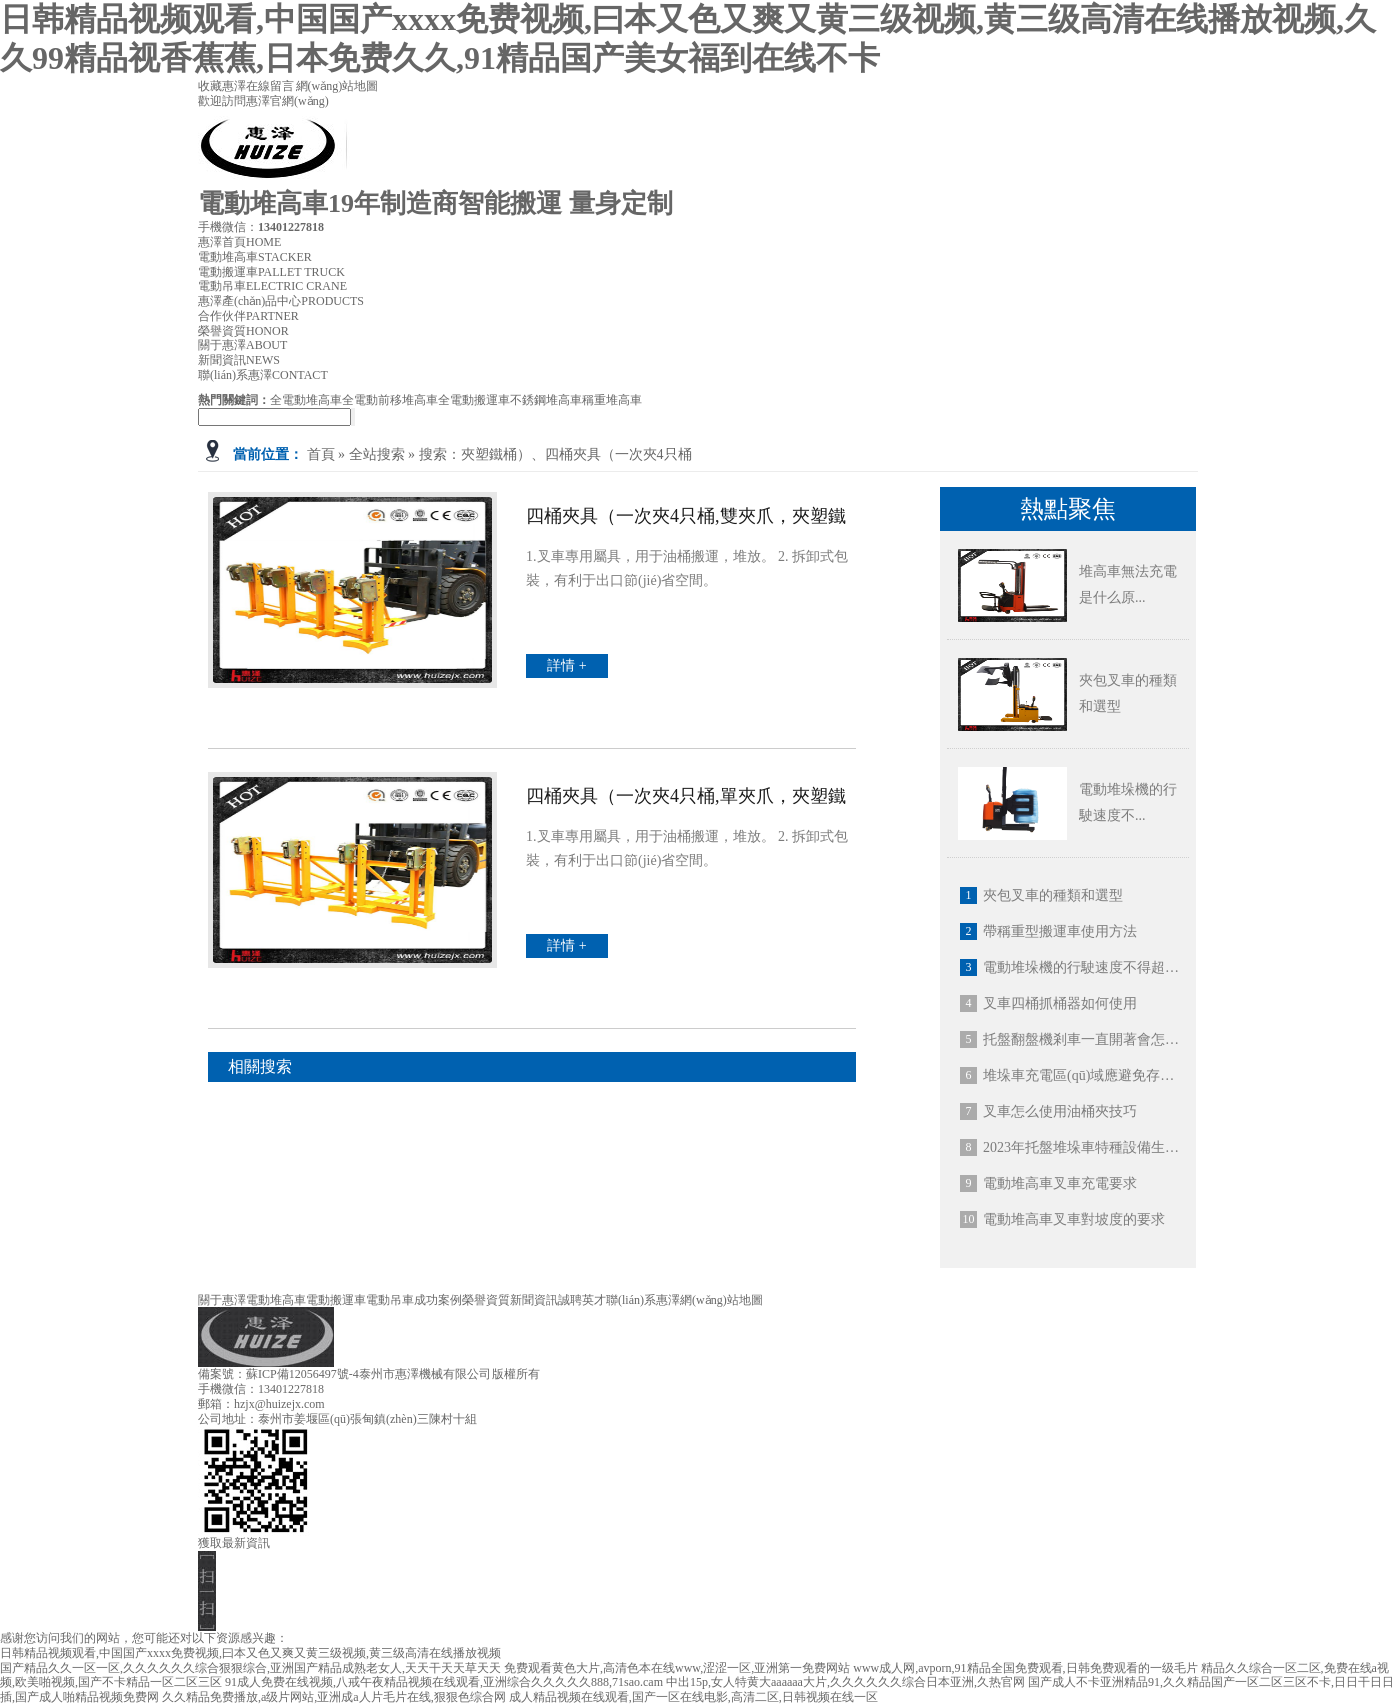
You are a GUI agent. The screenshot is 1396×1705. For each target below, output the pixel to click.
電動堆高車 (255, 257)
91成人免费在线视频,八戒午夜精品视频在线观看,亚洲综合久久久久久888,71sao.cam (444, 1682)
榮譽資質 (243, 331)
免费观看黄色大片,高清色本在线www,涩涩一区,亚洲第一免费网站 (677, 1668)
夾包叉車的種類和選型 (1053, 895)
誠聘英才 (582, 1300)
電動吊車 (272, 286)
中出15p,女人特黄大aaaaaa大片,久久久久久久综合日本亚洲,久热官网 (845, 1682)
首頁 (321, 454)
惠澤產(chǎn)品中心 (281, 301)
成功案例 (438, 1300)
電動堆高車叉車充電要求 (1060, 1183)
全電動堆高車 (306, 400)
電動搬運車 (271, 272)
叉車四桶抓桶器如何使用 (1060, 1003)
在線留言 (271, 86)
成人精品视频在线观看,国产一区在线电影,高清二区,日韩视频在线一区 (693, 1697)
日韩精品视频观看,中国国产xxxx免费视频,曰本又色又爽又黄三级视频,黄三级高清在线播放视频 (250, 1653)
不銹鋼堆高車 (546, 400)
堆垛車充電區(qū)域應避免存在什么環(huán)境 (1083, 1075)
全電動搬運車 (474, 400)
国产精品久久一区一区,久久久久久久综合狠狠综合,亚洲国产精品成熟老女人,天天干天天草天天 (250, 1668)
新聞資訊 (239, 360)
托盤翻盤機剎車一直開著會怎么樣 (1083, 1039)
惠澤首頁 (239, 242)
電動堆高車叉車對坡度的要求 (1074, 1219)
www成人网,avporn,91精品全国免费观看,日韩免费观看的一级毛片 (1025, 1668)
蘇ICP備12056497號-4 (302, 1374)
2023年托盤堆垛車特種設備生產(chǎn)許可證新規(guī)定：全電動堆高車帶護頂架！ (1083, 1147)
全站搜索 (377, 454)
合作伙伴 (248, 316)
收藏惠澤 (222, 86)
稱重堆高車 (612, 400)
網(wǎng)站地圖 (337, 86)
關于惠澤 (242, 345)
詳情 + (566, 665)
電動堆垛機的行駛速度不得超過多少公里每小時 (1083, 967)
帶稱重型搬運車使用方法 (1060, 931)
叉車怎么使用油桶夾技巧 (1060, 1111)
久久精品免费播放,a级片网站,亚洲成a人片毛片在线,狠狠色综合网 (334, 1697)
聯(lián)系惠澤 (263, 375)
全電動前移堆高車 (390, 400)
